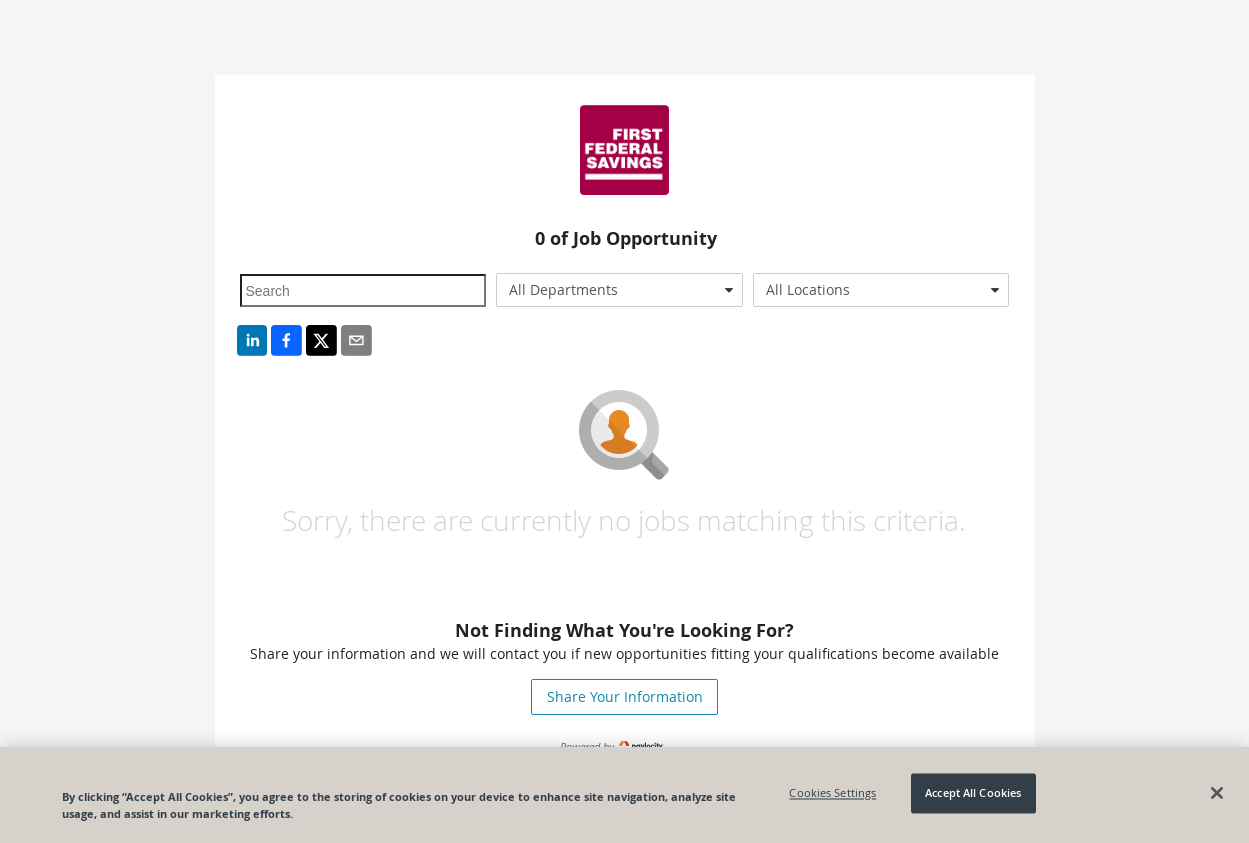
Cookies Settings (832, 793)
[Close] (1217, 793)
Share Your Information (625, 696)
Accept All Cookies (973, 793)
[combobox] (619, 290)
